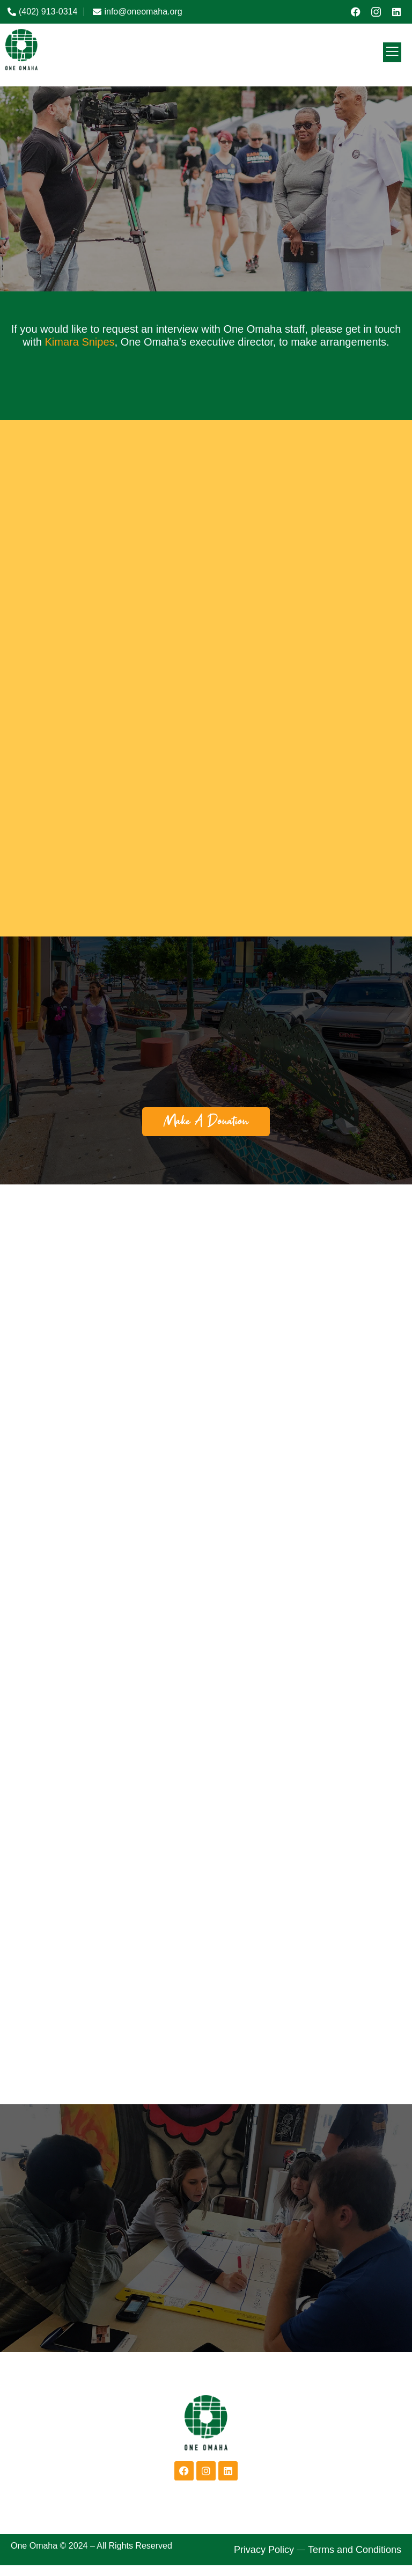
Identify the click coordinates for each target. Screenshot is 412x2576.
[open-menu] (392, 52)
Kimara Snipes (79, 342)
